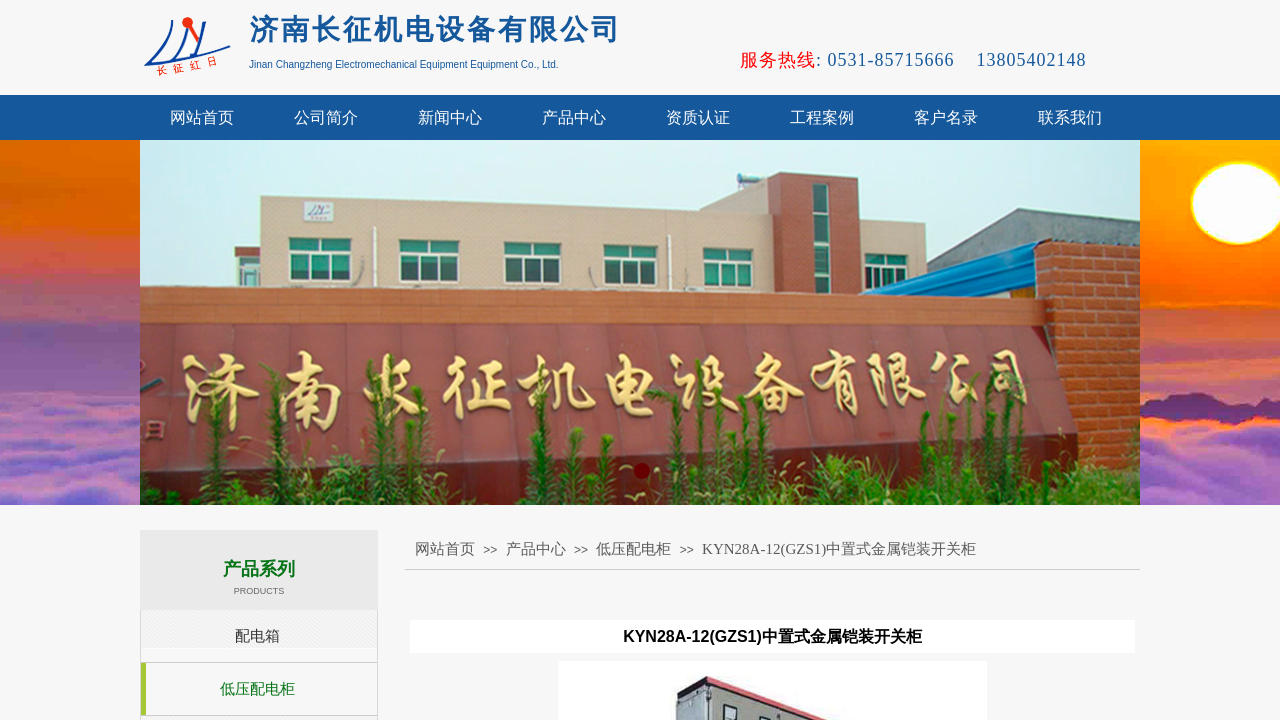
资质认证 (698, 117)
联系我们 (1070, 117)
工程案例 (822, 117)
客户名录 (946, 117)
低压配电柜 (633, 549)
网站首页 (202, 117)
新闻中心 (450, 117)
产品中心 (574, 117)
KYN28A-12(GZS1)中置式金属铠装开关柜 (839, 549)
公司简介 (326, 117)
